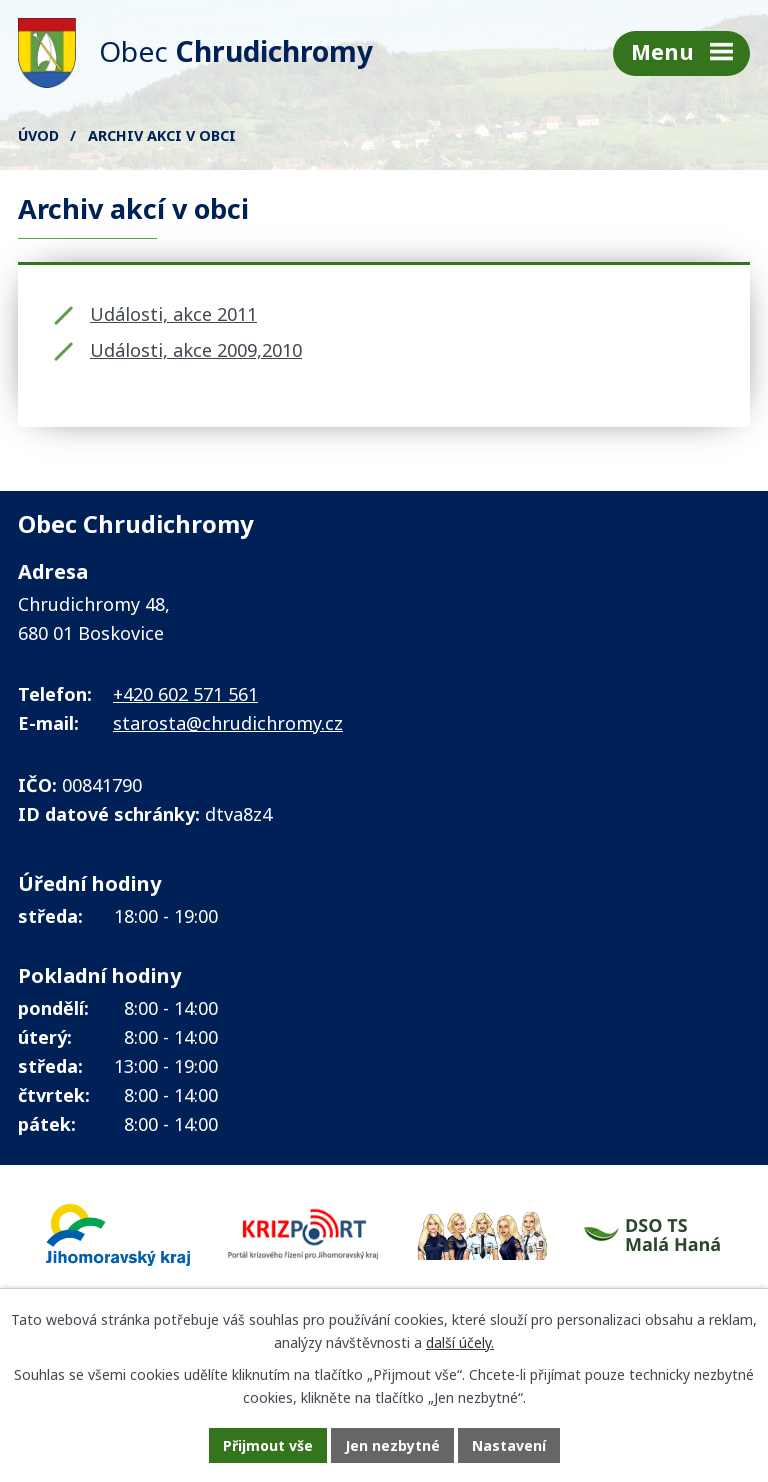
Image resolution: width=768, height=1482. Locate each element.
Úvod (38, 135)
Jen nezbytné (392, 1445)
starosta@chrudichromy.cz (228, 723)
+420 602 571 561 (185, 694)
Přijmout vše (268, 1445)
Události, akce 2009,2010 (196, 350)
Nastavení (509, 1445)
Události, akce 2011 (173, 314)
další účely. (460, 1342)
